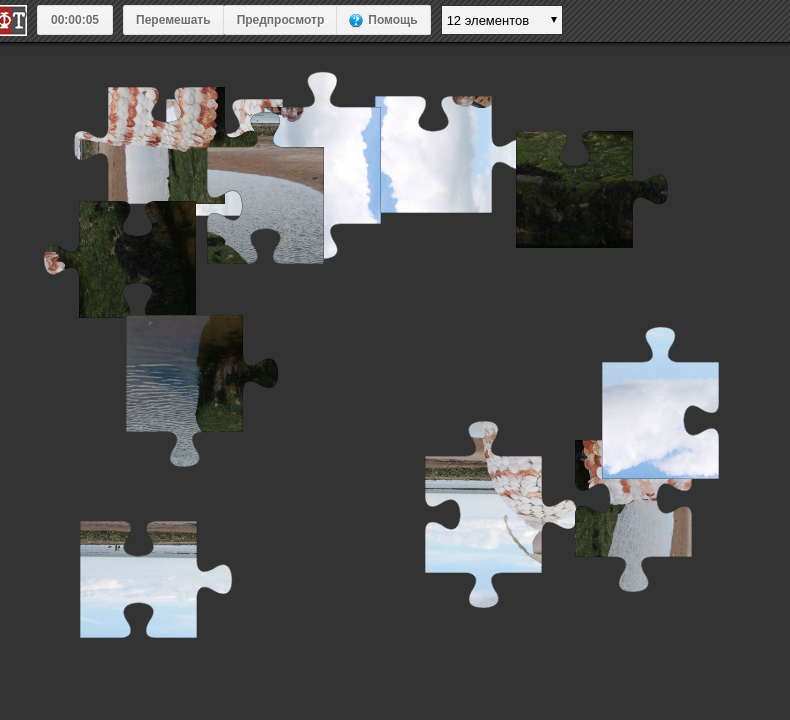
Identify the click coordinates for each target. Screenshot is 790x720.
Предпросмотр (281, 20)
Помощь (392, 20)
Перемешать (173, 20)
